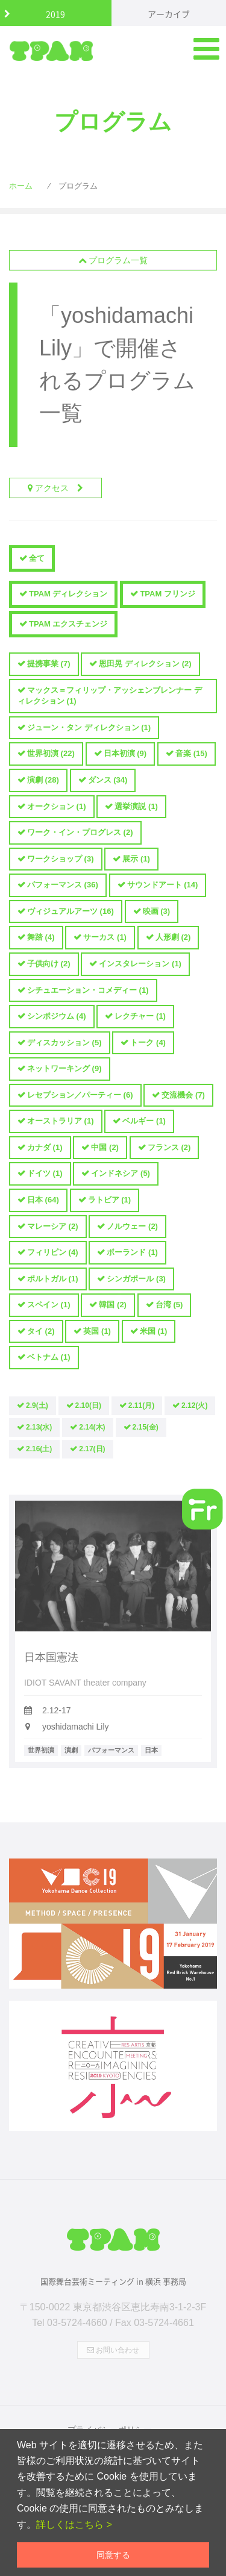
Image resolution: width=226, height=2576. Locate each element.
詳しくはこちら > (74, 2524)
